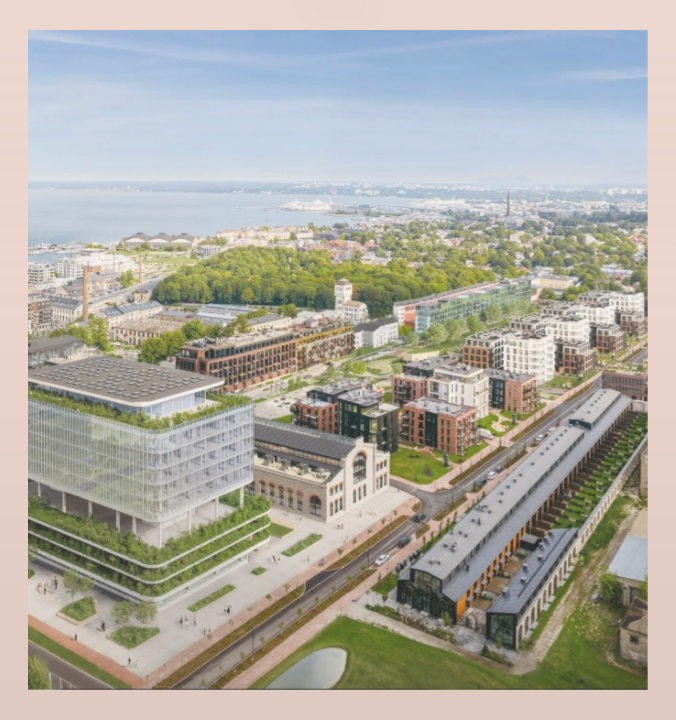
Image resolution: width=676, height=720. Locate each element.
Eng (337, 53)
